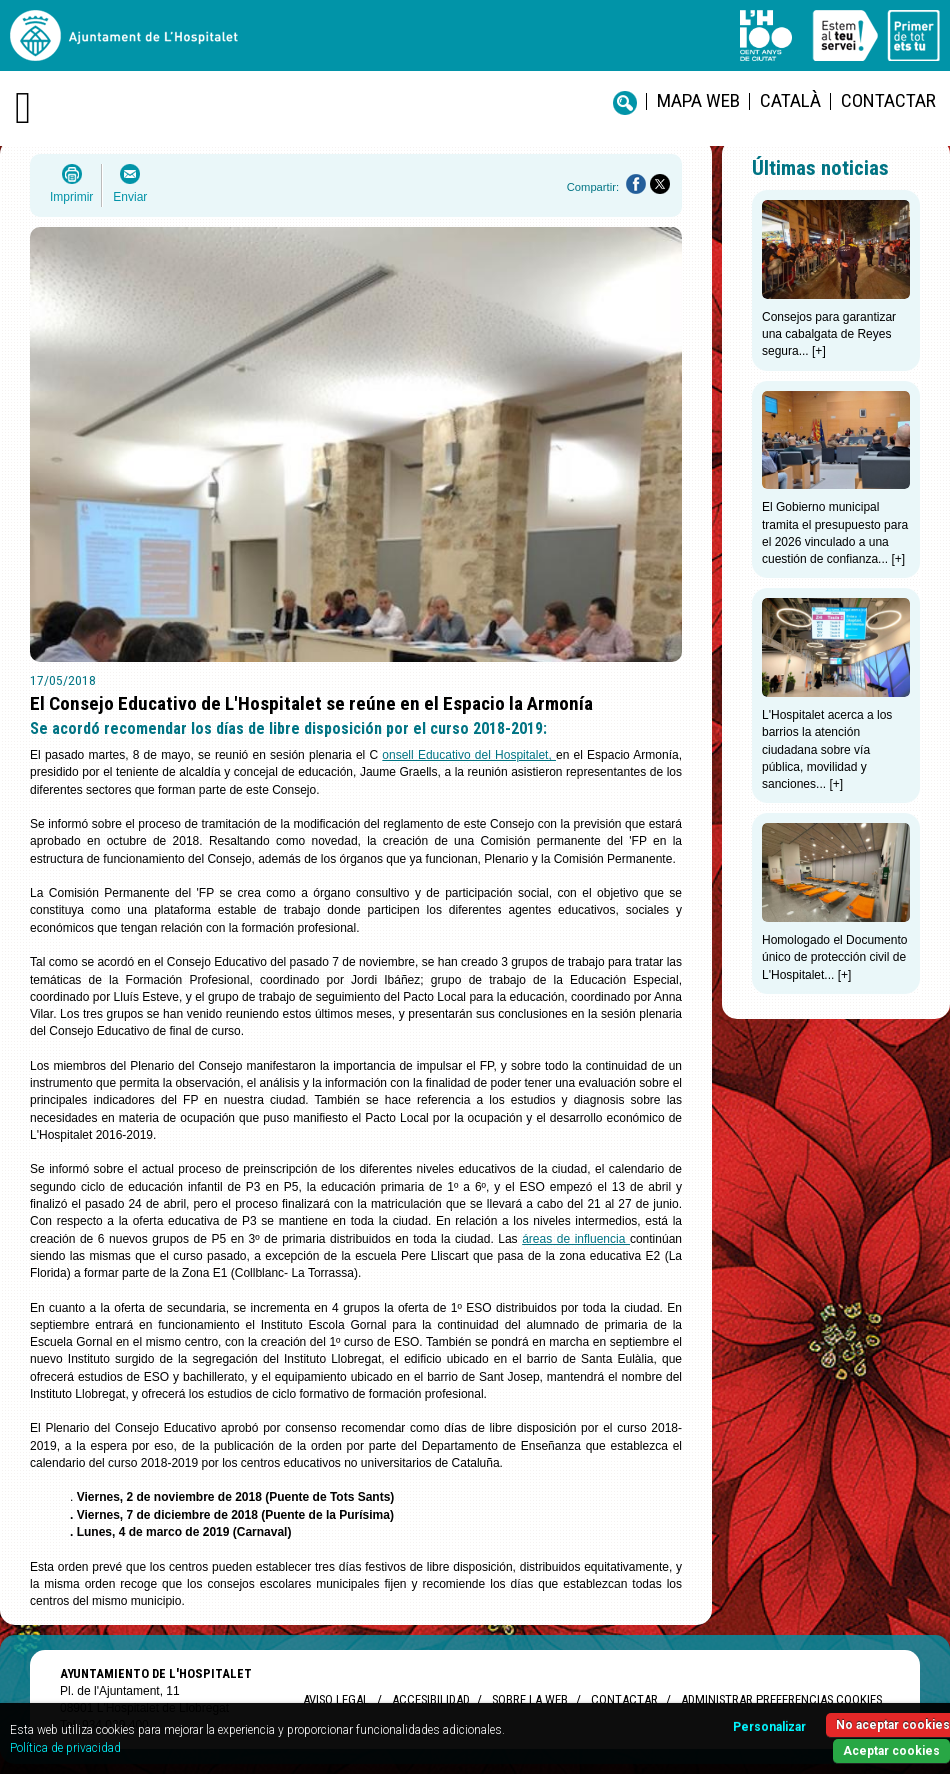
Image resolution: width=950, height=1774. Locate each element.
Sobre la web (530, 1699)
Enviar (130, 197)
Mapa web (698, 100)
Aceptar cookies (891, 1751)
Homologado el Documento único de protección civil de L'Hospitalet (834, 957)
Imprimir (71, 197)
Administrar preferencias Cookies (781, 1699)
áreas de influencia (576, 1239)
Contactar (888, 100)
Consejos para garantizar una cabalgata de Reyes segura (829, 334)
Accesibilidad (430, 1699)
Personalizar (769, 1727)
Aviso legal (336, 1699)
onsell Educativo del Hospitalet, (469, 755)
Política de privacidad (65, 1748)
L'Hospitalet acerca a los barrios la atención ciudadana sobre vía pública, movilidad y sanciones (827, 749)
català (790, 100)
